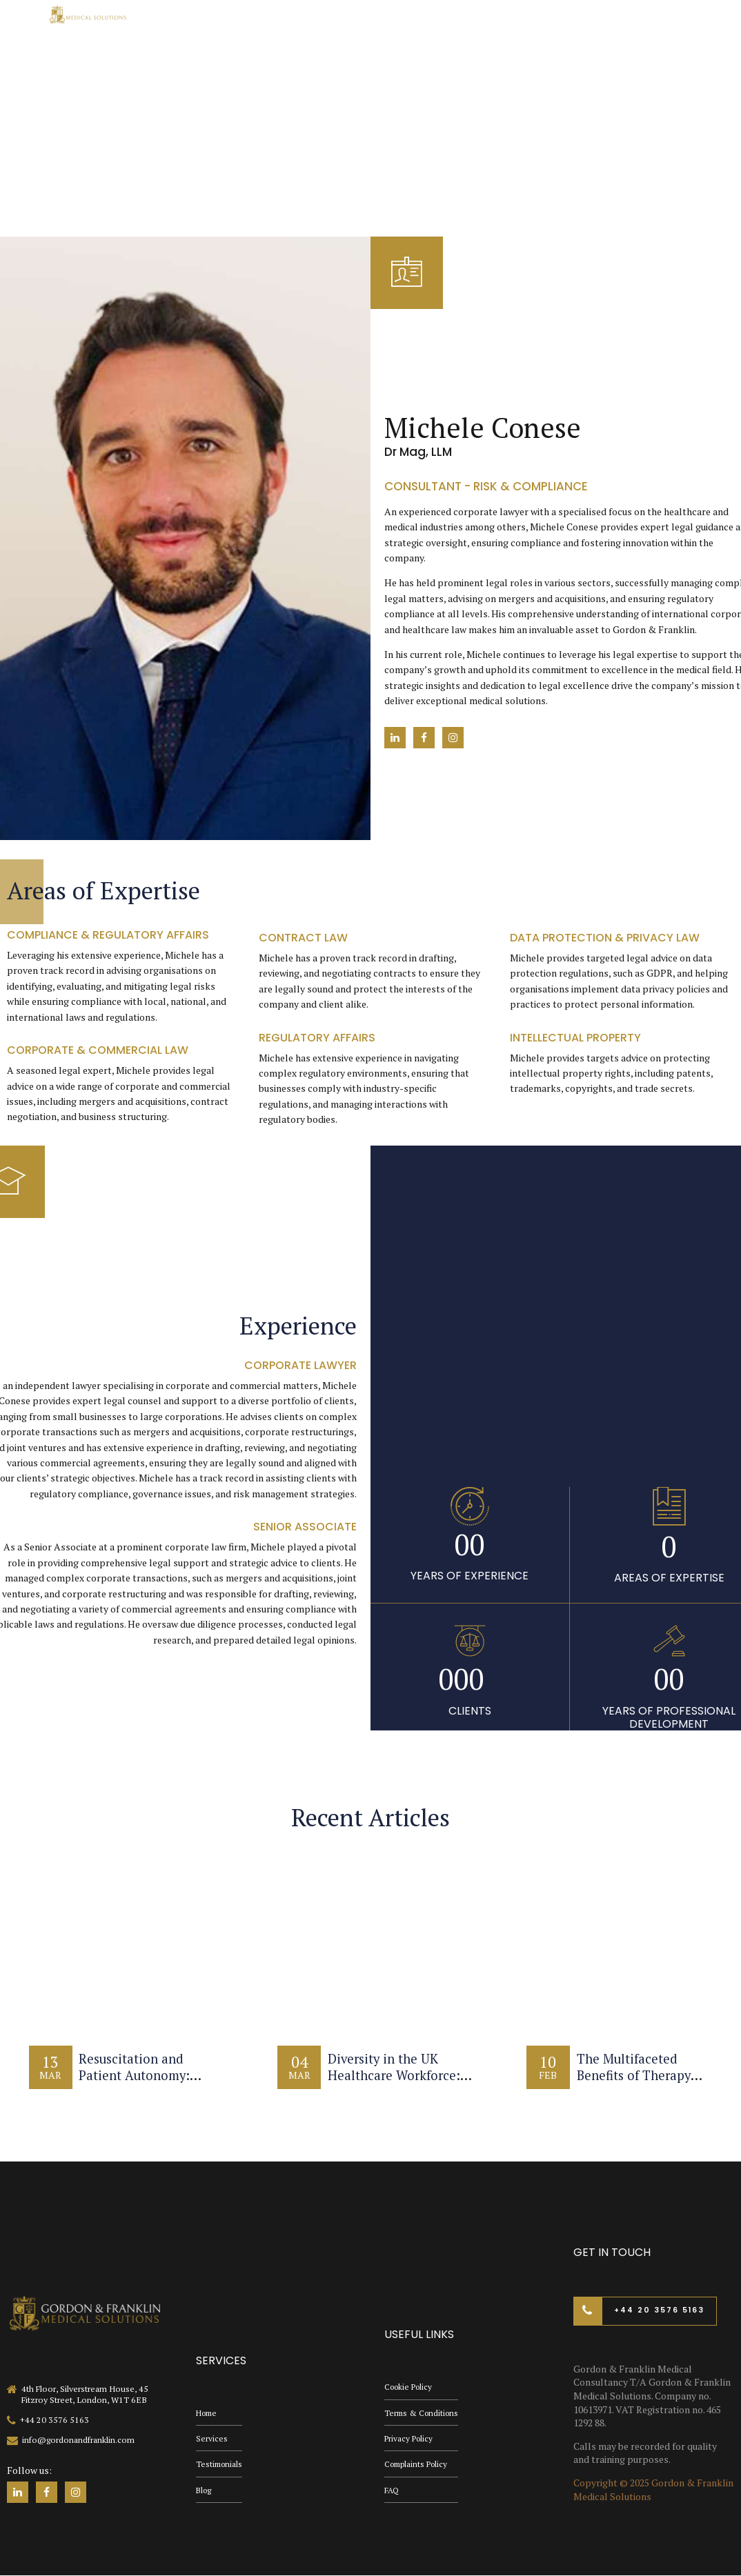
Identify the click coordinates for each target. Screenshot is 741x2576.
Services (212, 2437)
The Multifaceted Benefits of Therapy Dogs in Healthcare (637, 2075)
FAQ (391, 2490)
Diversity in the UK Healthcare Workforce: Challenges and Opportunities (396, 2083)
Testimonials (220, 2463)
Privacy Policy (409, 2437)
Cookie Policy (410, 2384)
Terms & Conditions (423, 2410)
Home (208, 2410)
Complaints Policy (418, 2463)
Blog (204, 2490)
